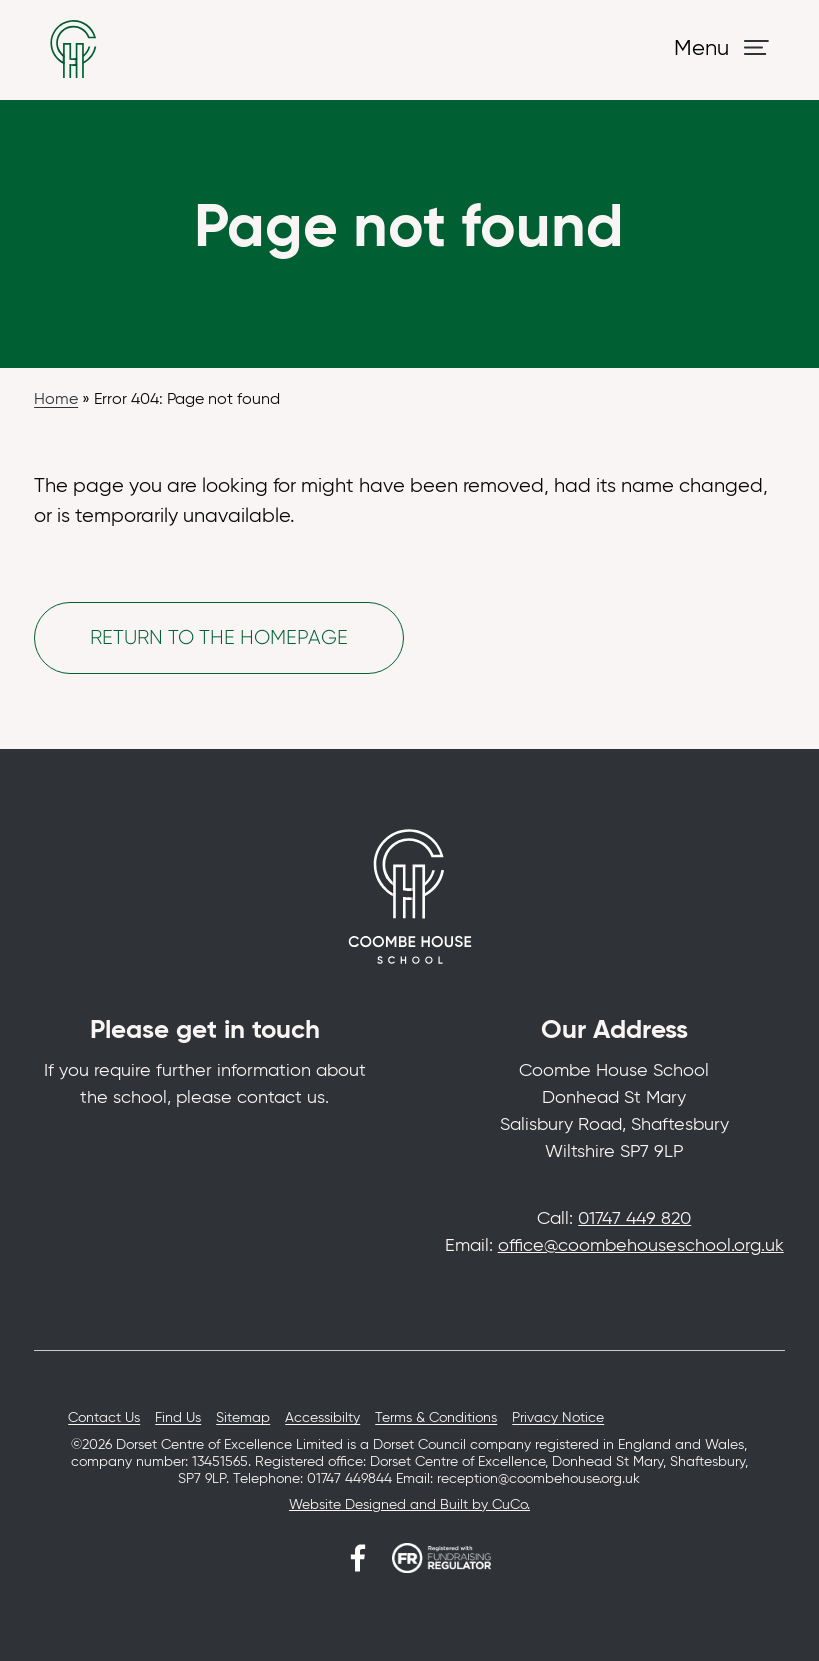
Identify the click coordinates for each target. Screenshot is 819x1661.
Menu (701, 49)
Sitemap (243, 1418)
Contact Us (104, 1418)
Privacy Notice (558, 1418)
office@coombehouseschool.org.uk (641, 1246)
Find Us (178, 1418)
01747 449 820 (634, 1219)
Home (56, 400)
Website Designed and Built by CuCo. (409, 1505)
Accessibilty (322, 1418)
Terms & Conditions (436, 1418)
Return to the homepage (219, 637)
